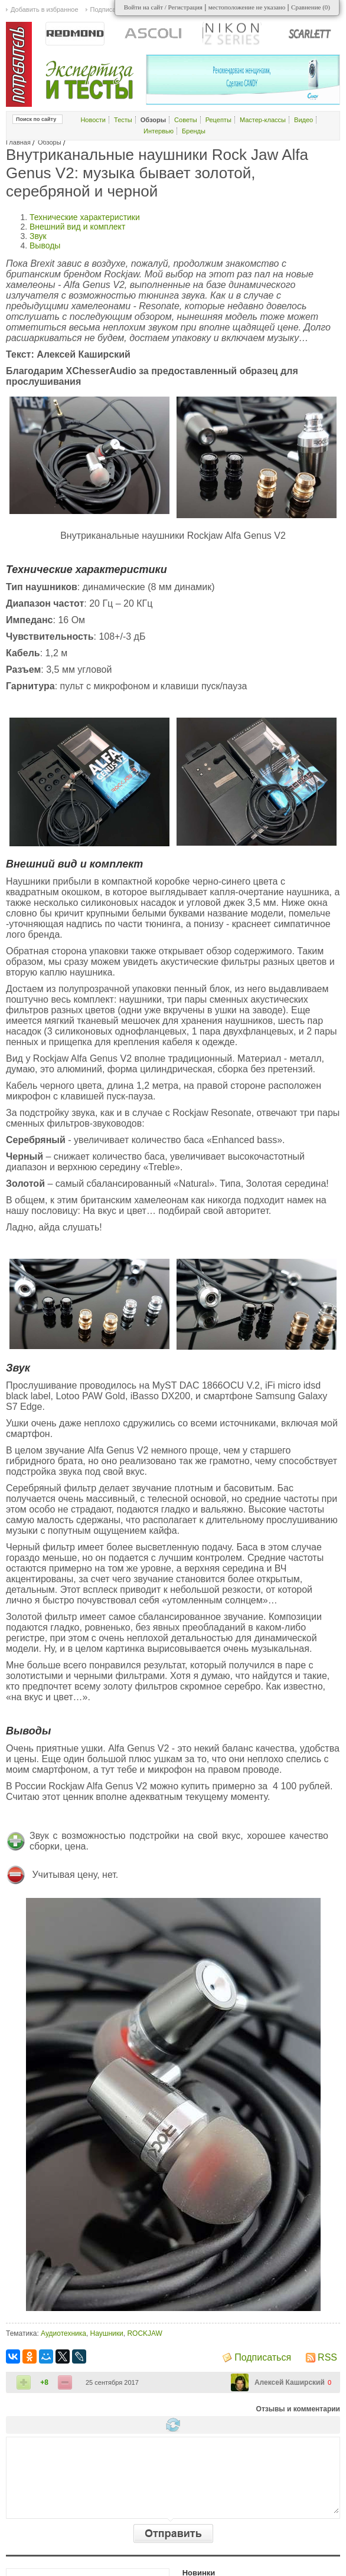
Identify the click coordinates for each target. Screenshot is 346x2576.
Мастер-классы (263, 119)
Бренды (193, 131)
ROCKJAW (144, 2333)
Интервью (158, 131)
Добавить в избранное (45, 9)
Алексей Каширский (289, 2382)
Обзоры (49, 142)
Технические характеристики (85, 217)
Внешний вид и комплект (77, 226)
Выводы (45, 245)
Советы (185, 119)
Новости (93, 119)
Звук (38, 236)
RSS (327, 2357)
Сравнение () (310, 7)
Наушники (106, 2333)
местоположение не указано (247, 7)
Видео (303, 119)
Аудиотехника (63, 2333)
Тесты (123, 119)
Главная (18, 142)
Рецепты (218, 119)
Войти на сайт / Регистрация (163, 7)
